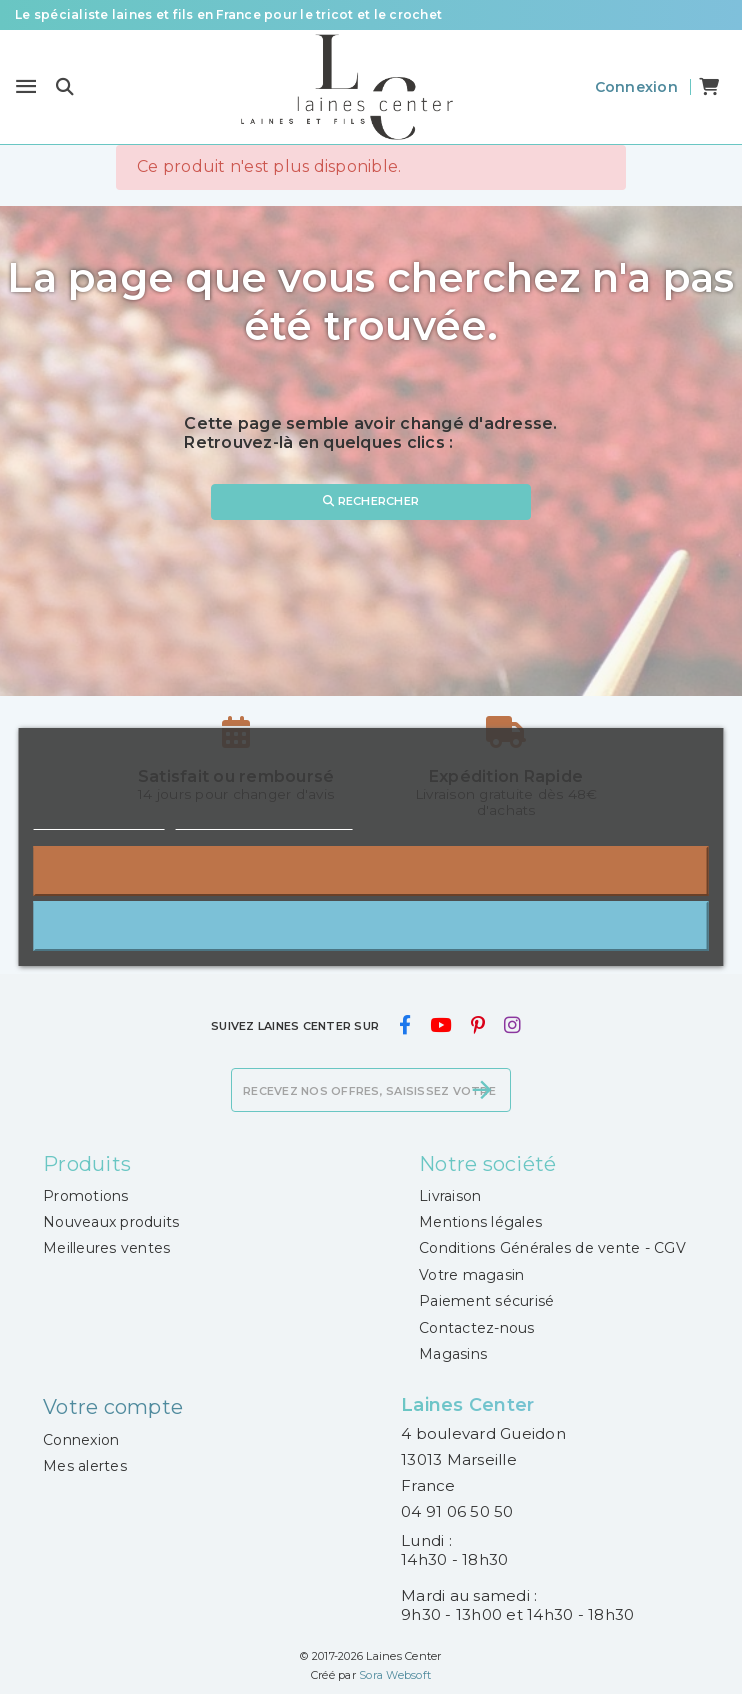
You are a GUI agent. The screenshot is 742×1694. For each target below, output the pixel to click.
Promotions (86, 1196)
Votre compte (113, 1407)
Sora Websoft (395, 1675)
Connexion (81, 1440)
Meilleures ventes (106, 1248)
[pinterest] (477, 1026)
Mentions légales (480, 1222)
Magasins (453, 1354)
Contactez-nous (477, 1328)
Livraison (450, 1196)
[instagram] (512, 1026)
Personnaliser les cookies (264, 820)
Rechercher (371, 501)
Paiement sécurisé (486, 1301)
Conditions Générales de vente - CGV (552, 1248)
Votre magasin (471, 1275)
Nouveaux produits (111, 1222)
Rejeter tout (371, 870)
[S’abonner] (482, 1090)
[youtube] (441, 1026)
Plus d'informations (99, 820)
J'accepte (371, 925)
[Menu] (26, 87)
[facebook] (404, 1026)
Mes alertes (85, 1466)
